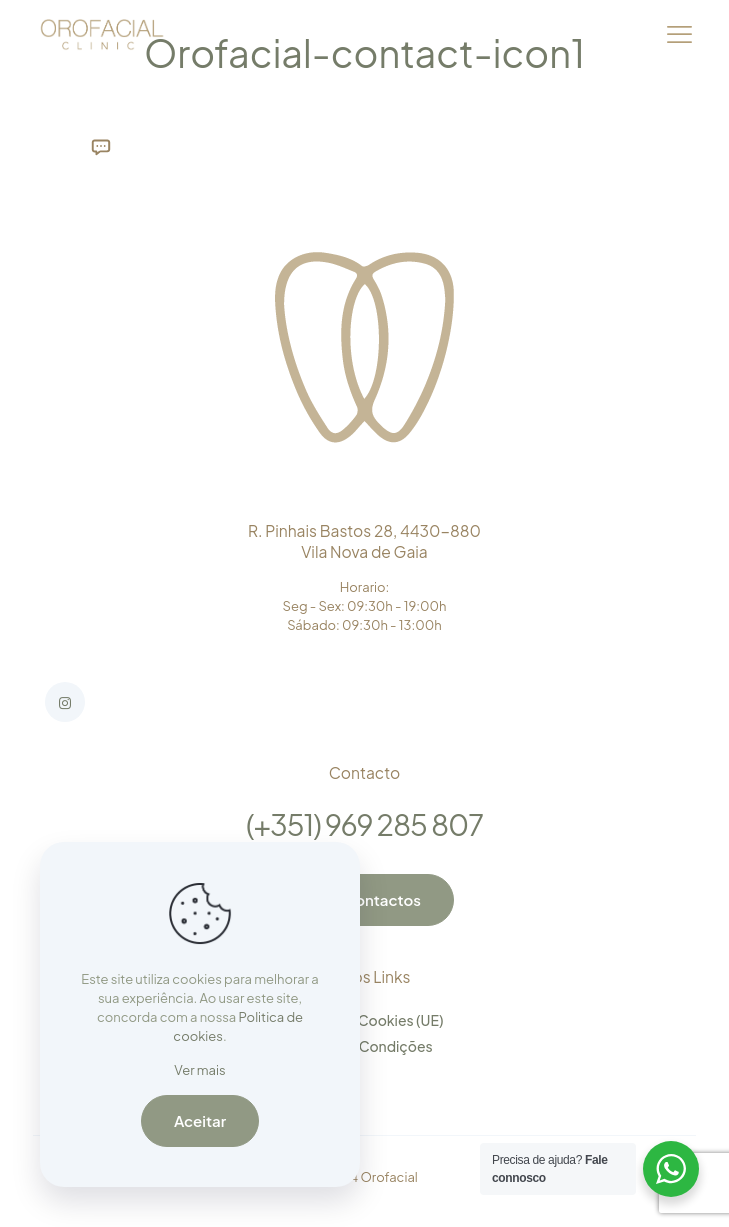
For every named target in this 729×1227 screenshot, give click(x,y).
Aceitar (200, 1120)
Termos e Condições (364, 1046)
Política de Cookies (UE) (365, 1020)
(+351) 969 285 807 (364, 824)
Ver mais (199, 1070)
